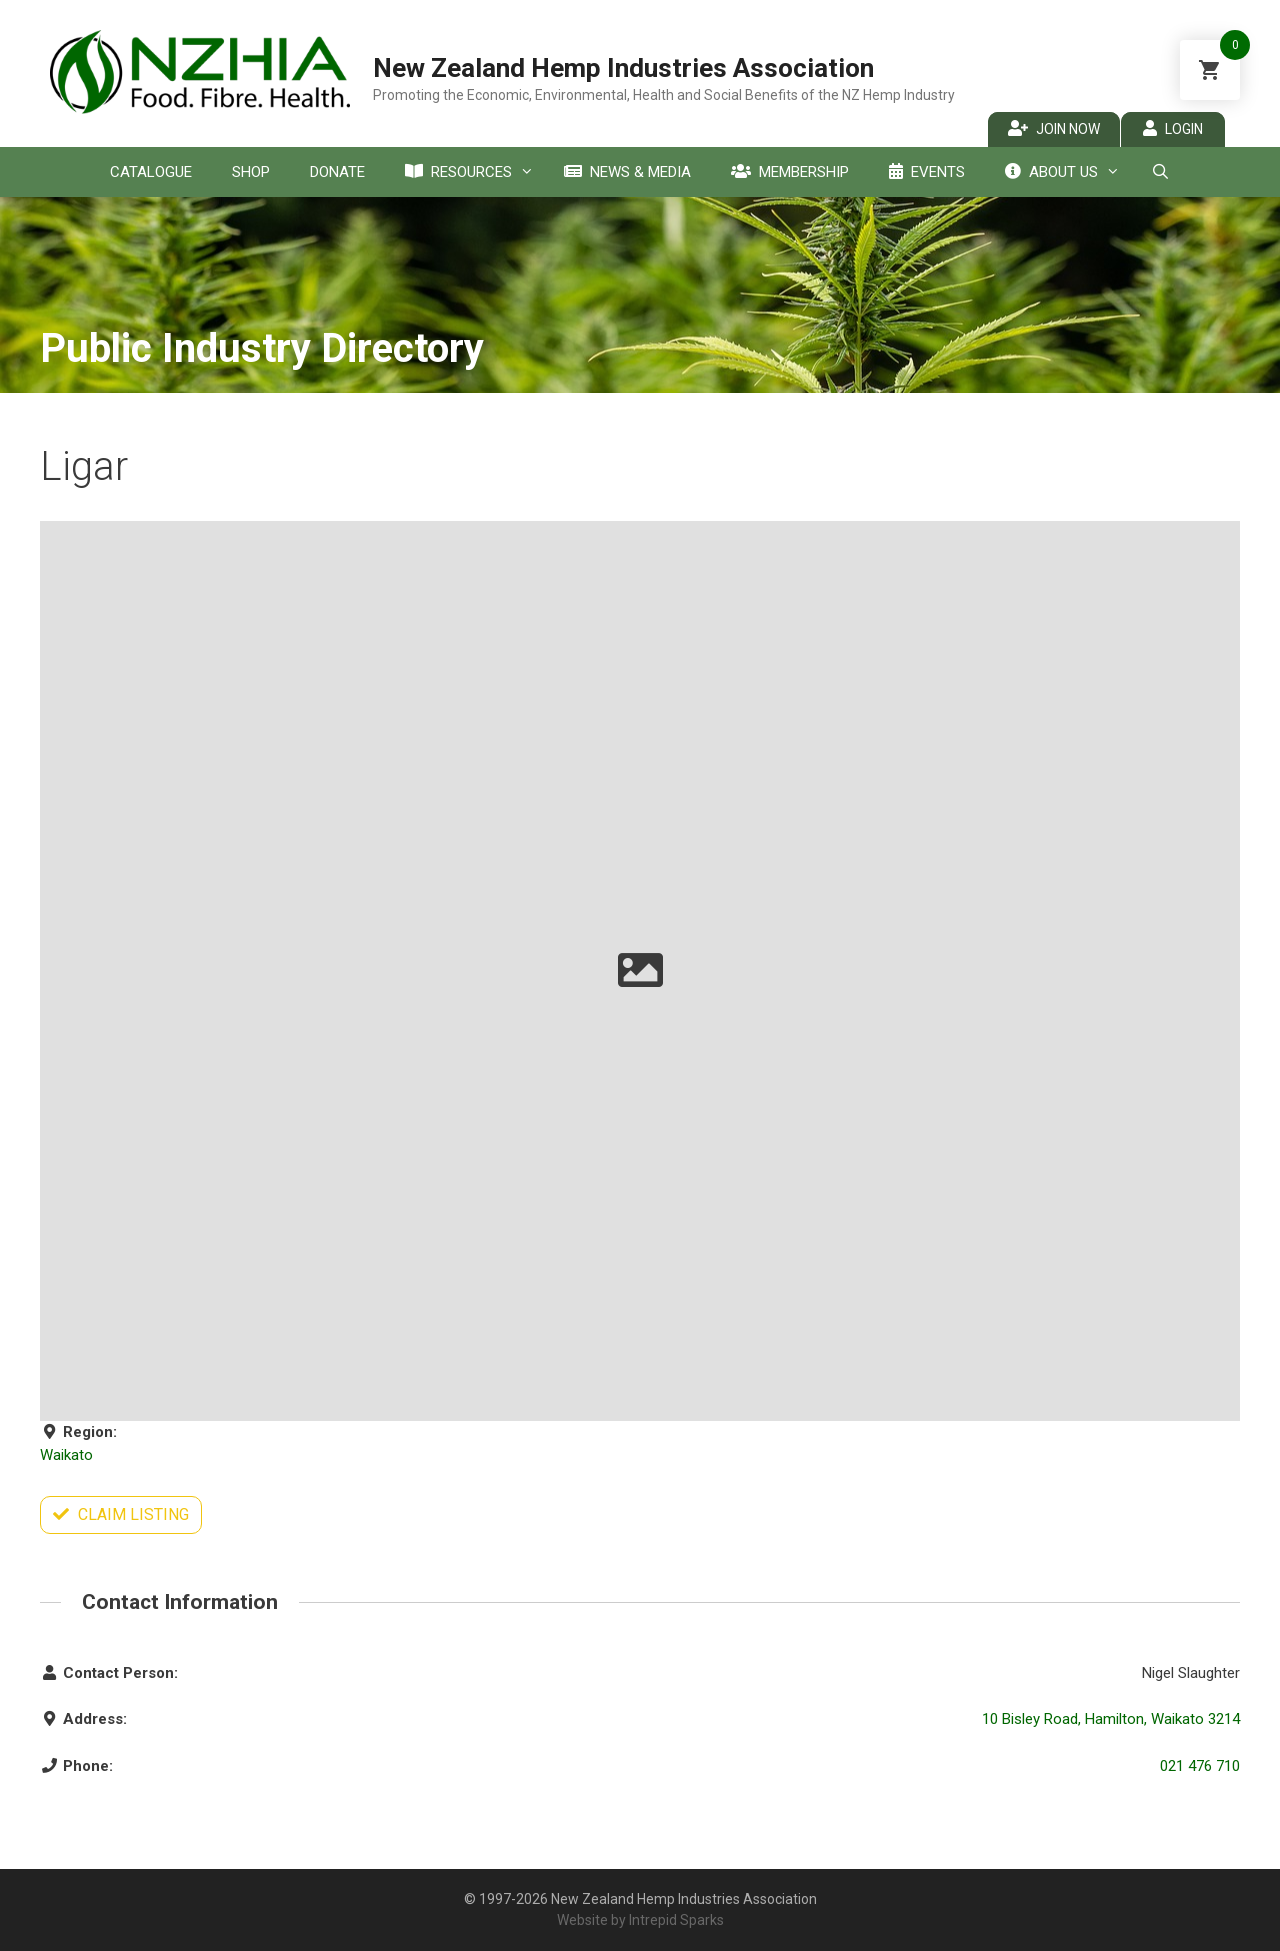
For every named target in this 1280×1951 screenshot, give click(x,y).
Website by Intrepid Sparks (640, 1920)
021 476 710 (1200, 1766)
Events (927, 172)
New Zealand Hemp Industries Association (623, 68)
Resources (474, 172)
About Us (1067, 172)
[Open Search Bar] (1159, 172)
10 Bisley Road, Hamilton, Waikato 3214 (1111, 1719)
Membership (790, 172)
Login (1173, 128)
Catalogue (151, 172)
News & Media (627, 172)
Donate (337, 172)
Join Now (1054, 128)
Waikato (66, 1455)
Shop (251, 172)
